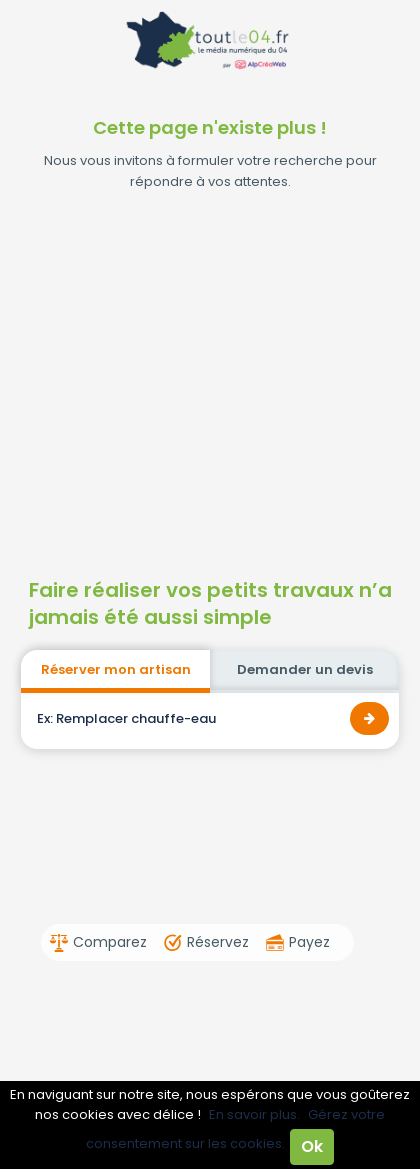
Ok (312, 1146)
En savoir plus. (254, 1114)
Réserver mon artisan (116, 669)
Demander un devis (305, 669)
